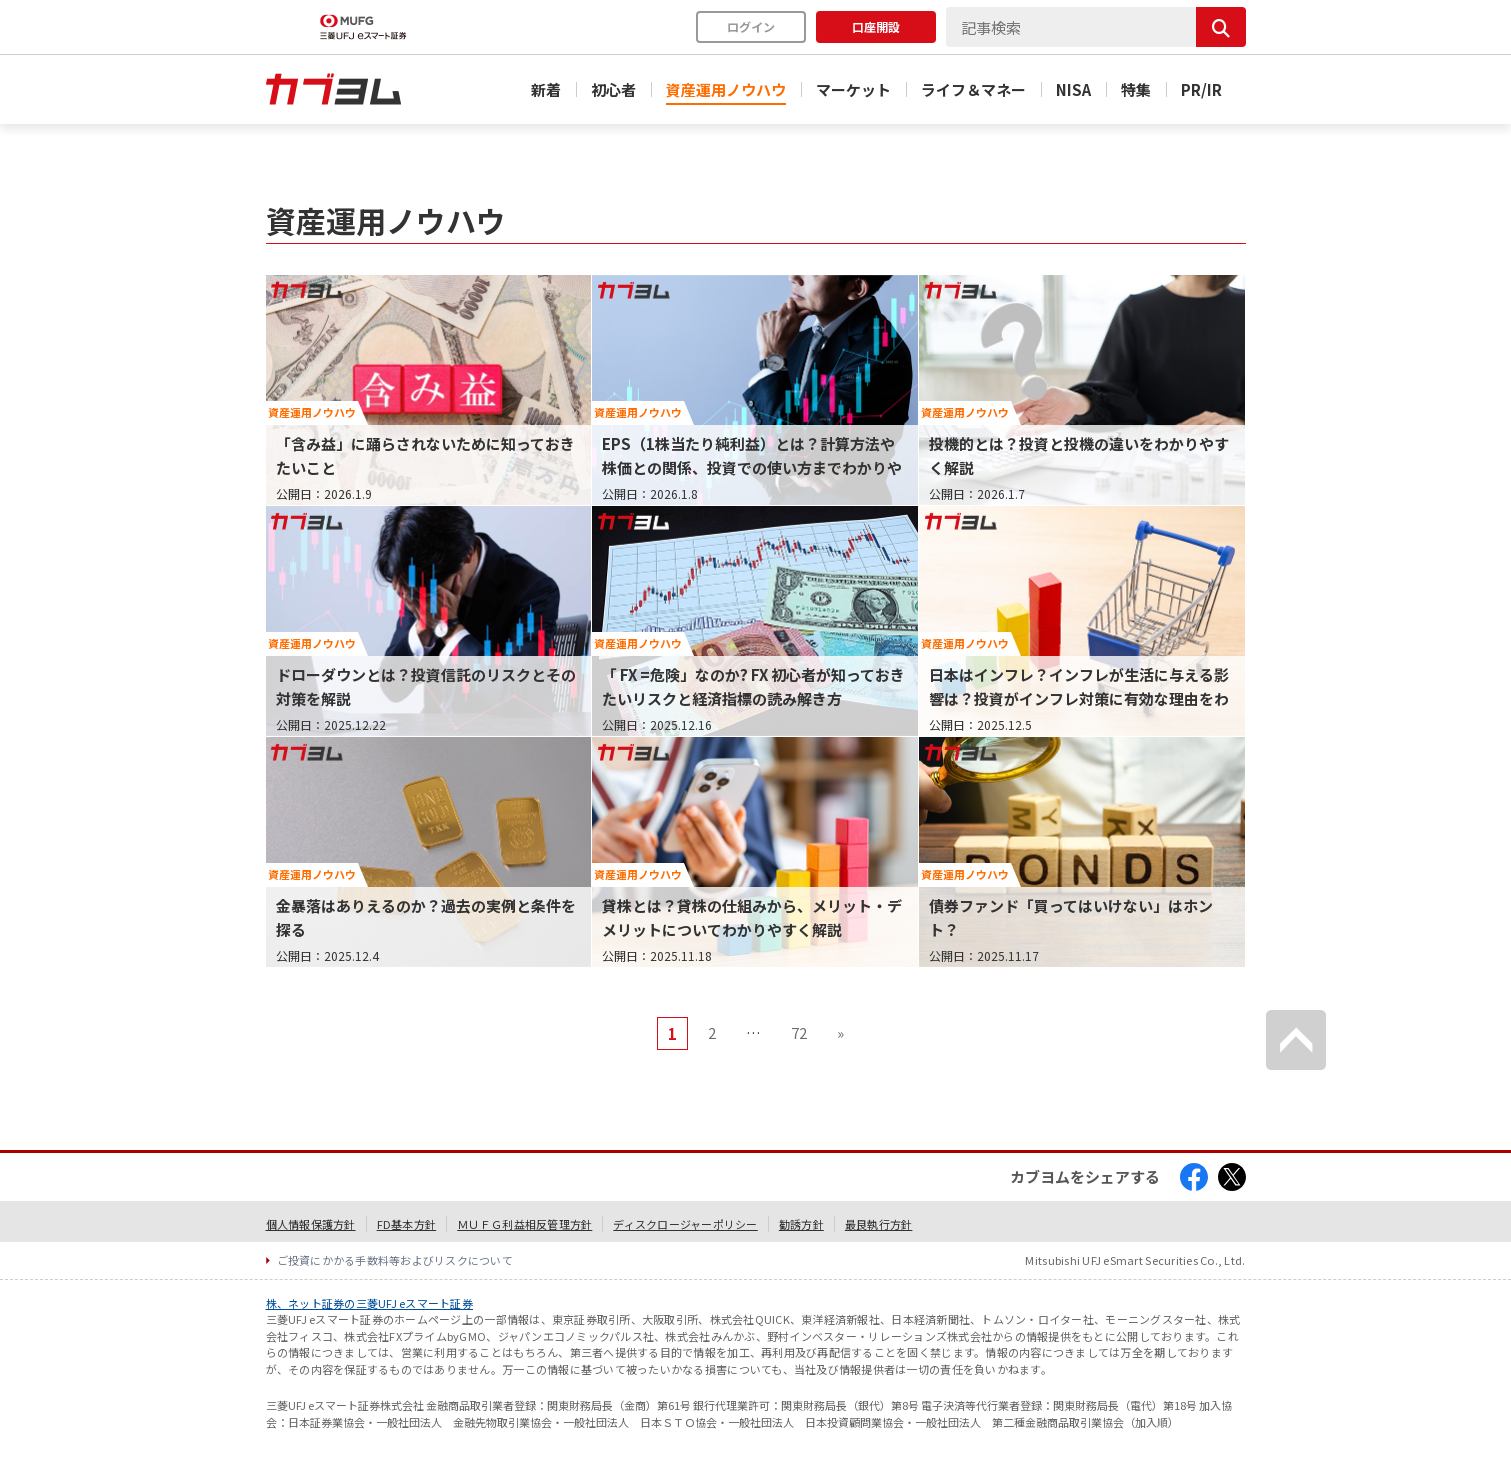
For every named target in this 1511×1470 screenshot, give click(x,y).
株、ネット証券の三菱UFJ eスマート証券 (370, 1303)
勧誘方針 (801, 1224)
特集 (1136, 89)
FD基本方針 (407, 1224)
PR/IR (1201, 89)
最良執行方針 (879, 1224)
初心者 (613, 89)
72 (799, 1032)
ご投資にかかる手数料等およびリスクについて (395, 1260)
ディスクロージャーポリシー (685, 1224)
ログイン (751, 26)
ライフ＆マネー (973, 89)
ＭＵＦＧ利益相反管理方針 (524, 1224)
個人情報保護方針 (311, 1224)
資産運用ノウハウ (726, 89)
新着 (546, 89)
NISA (1073, 89)
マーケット (853, 89)
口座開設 (876, 26)
